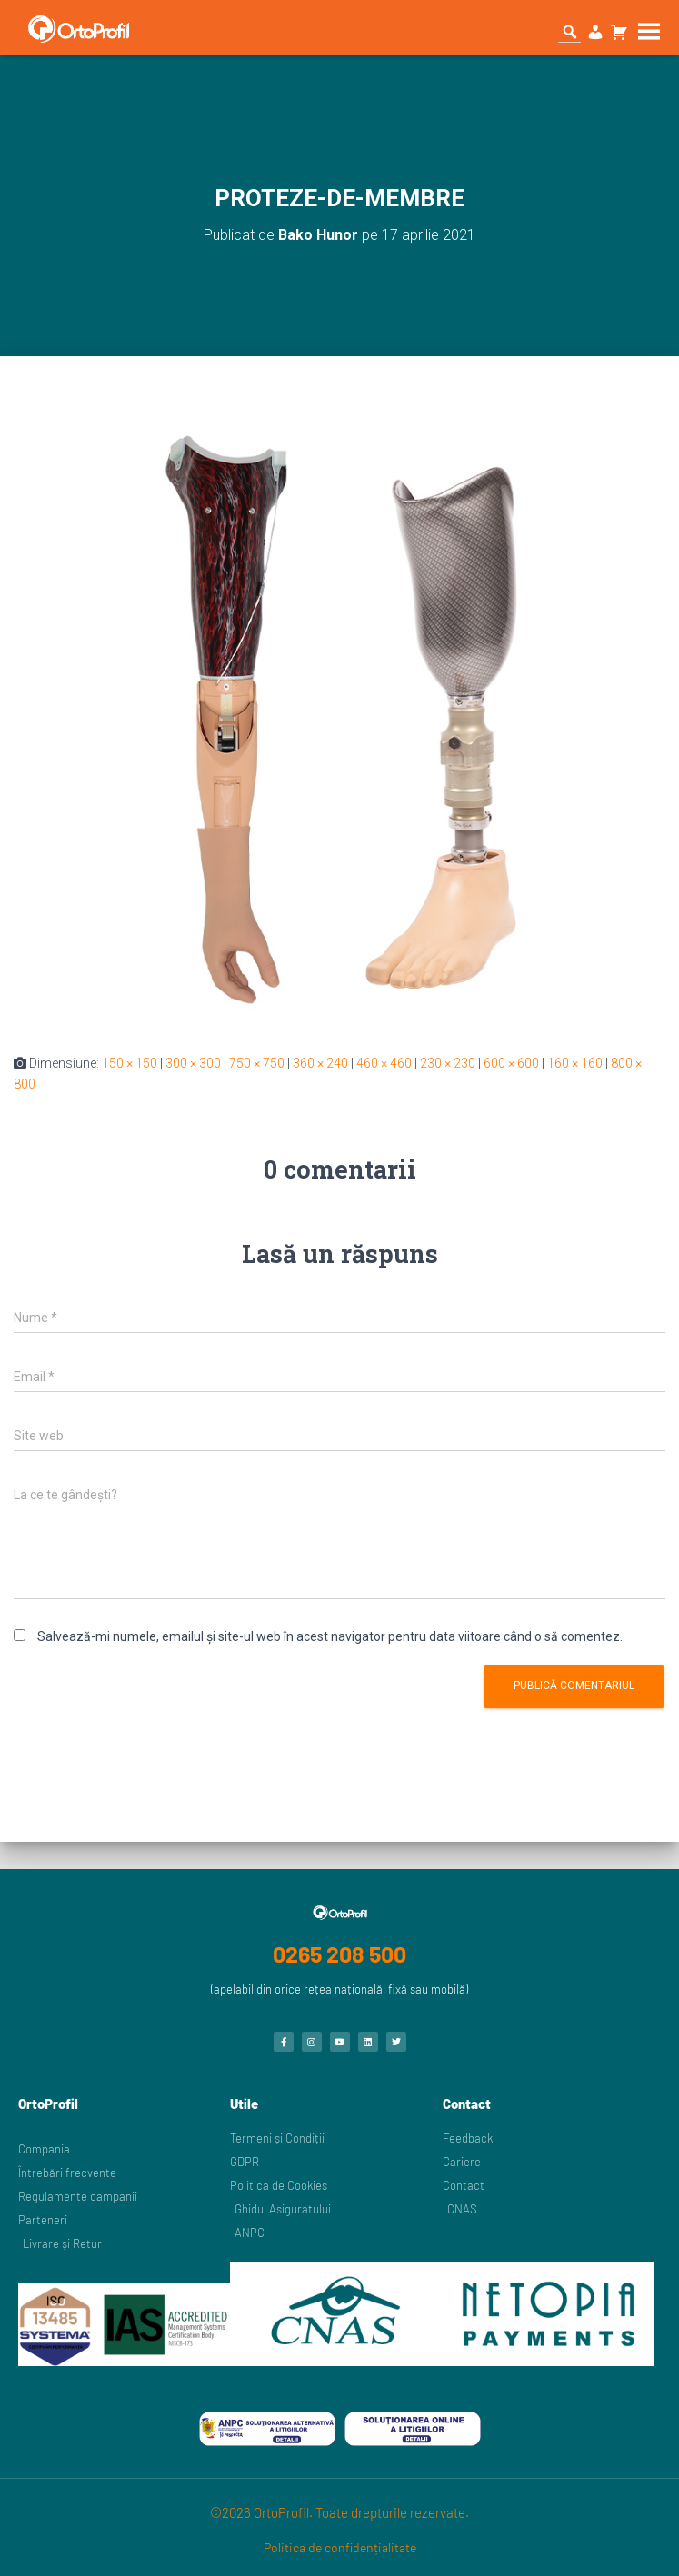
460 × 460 (384, 1063)
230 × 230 (447, 1063)
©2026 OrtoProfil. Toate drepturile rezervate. (339, 2512)
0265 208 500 (339, 1953)
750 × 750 (257, 1063)
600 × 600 (511, 1063)
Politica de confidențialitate (340, 2547)
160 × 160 (575, 1063)
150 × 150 (129, 1063)
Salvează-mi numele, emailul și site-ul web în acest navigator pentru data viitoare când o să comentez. (330, 1636)
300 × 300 (193, 1063)
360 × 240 (320, 1063)
